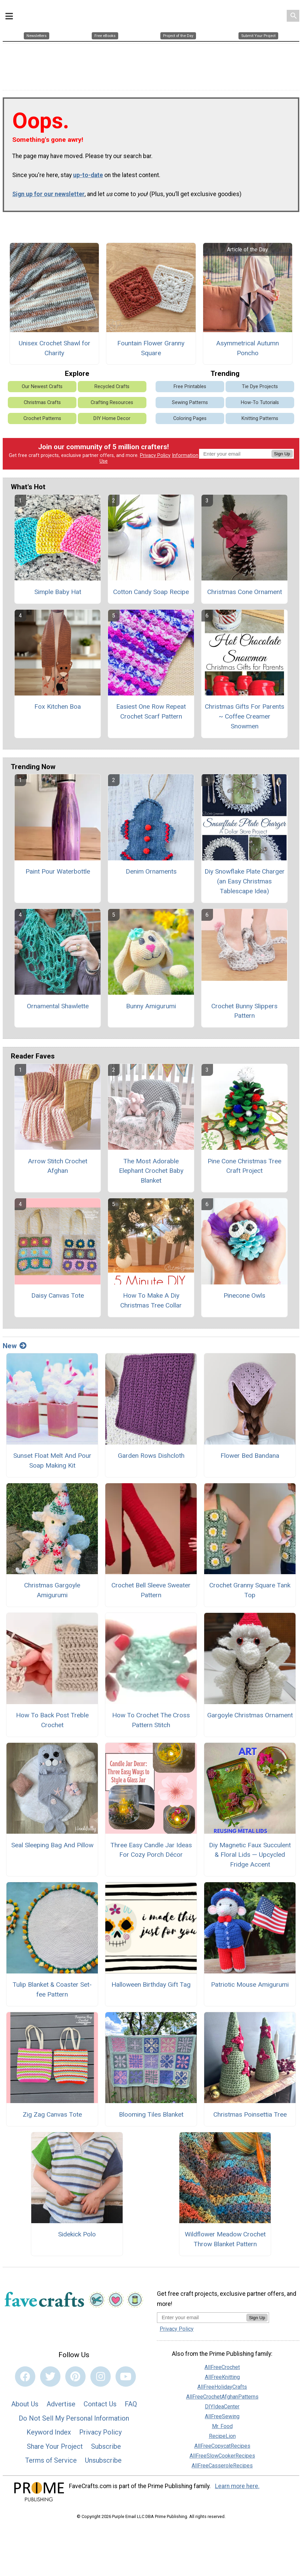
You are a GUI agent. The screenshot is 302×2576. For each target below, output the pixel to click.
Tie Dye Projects (260, 382)
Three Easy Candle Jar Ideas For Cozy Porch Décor (151, 1845)
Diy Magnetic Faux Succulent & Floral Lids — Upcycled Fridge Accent (250, 1850)
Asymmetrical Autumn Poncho (247, 343)
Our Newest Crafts (42, 382)
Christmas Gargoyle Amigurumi (52, 1586)
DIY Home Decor (111, 414)
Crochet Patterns (42, 414)
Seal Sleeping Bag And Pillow (52, 1841)
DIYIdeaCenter (222, 2402)
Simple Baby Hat (57, 587)
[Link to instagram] (100, 2372)
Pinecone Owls (244, 1291)
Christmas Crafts (42, 398)
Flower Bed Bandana (249, 1451)
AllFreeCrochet (222, 2363)
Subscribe (106, 2442)
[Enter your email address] (201, 2312)
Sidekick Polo (77, 2230)
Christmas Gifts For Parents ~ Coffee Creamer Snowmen (244, 712)
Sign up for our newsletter (48, 189)
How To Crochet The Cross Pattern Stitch (151, 1715)
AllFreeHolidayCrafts (222, 2382)
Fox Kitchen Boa (57, 702)
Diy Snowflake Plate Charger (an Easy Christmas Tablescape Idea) (245, 877)
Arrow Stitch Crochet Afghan (57, 1161)
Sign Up (282, 449)
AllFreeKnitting (222, 2372)
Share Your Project (55, 2442)
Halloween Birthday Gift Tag (151, 1980)
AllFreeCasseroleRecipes (222, 2461)
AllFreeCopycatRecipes (222, 2441)
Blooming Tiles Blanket (151, 2110)
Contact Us (100, 2400)
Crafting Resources (112, 398)
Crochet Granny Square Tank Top (249, 1586)
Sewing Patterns (190, 398)
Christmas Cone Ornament (244, 587)
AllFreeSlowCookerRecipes (222, 2451)
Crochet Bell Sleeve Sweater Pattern (151, 1586)
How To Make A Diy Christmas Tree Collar (151, 1296)
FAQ (131, 2400)
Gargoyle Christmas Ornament (250, 1711)
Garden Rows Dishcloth (151, 1451)
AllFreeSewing (222, 2412)
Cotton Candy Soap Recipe (151, 587)
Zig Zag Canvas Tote (52, 2110)
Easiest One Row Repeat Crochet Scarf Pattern (151, 707)
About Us (24, 2400)
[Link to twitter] (50, 2372)
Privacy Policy (155, 451)
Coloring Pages (190, 414)
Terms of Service (51, 2456)
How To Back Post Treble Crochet (52, 1715)
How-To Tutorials (260, 398)
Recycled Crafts (111, 382)
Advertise (61, 2400)
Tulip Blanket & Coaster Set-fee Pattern (52, 1985)
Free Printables (190, 382)
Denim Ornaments (151, 867)
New (14, 1341)
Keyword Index (48, 2428)
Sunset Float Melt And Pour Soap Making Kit (52, 1456)
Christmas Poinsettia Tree (250, 2110)
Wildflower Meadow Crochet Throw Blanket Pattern (225, 2235)
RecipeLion (222, 2431)
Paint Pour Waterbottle (57, 867)
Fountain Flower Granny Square (150, 343)
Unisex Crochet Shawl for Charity (54, 343)
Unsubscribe (103, 2456)
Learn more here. (237, 2481)
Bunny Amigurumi (151, 1002)
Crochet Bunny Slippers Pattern (244, 1006)
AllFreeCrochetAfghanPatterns (222, 2392)
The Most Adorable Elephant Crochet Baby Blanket (151, 1166)
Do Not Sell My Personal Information (74, 2414)
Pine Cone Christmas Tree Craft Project (244, 1161)
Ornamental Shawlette (58, 1002)
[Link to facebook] (25, 2372)
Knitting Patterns (260, 414)
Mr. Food (222, 2422)
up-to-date (88, 170)
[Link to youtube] (126, 2372)
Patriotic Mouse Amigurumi (250, 1980)
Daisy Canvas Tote (57, 1291)
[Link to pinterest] (75, 2372)
